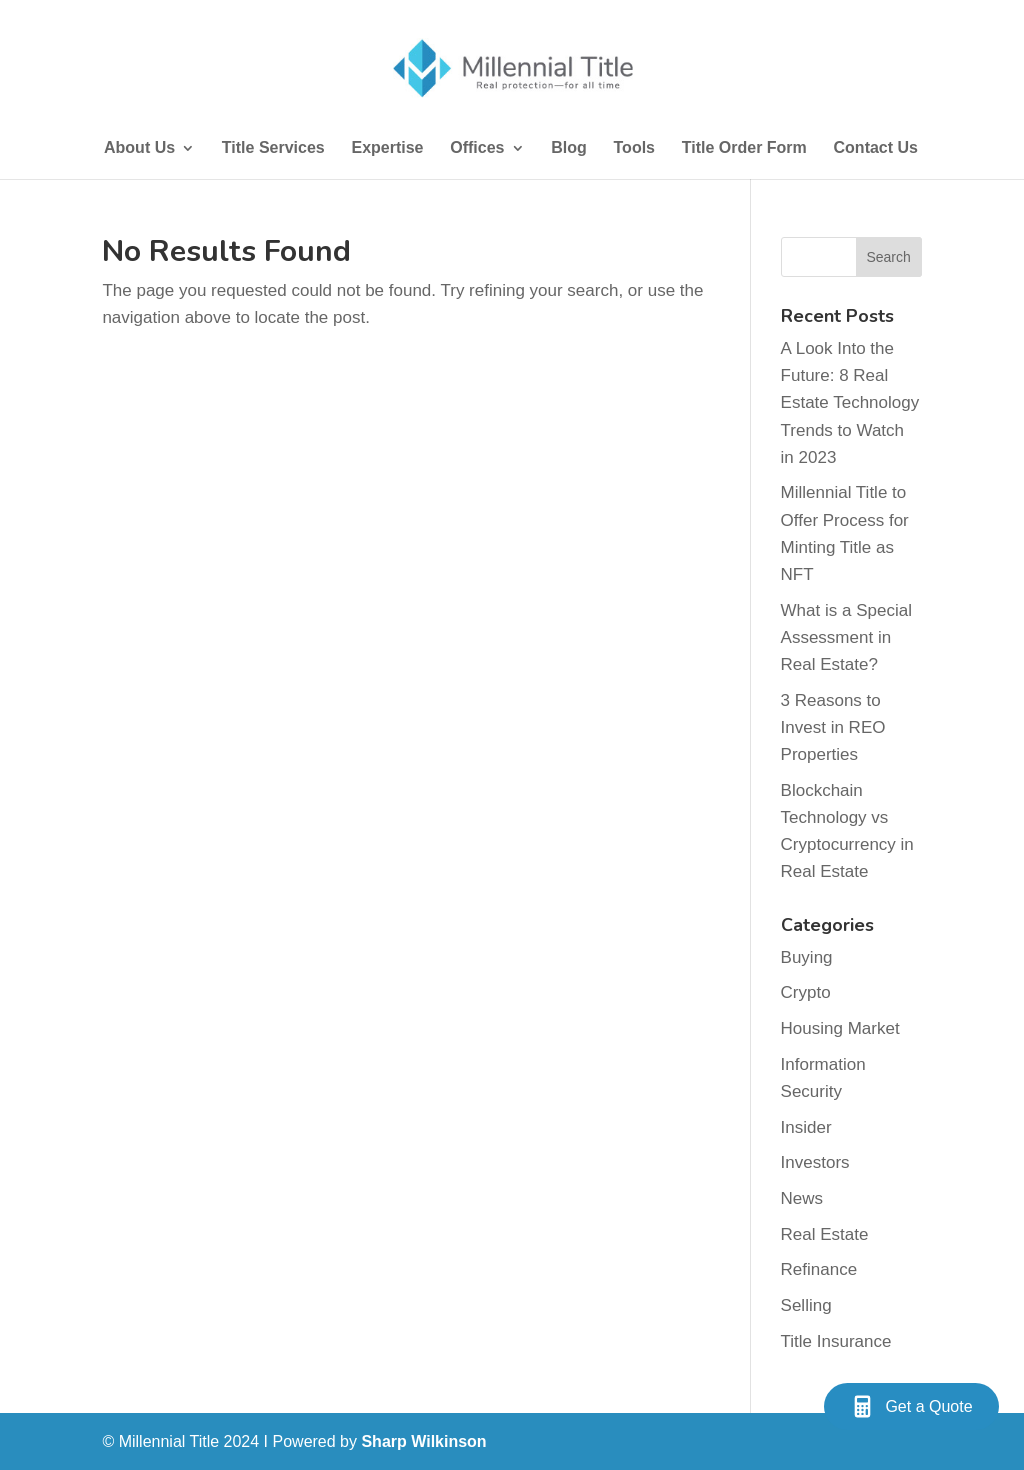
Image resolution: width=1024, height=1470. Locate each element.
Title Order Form (744, 148)
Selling (806, 1305)
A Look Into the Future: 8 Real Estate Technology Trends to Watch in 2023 (850, 403)
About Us (139, 148)
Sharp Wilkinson (423, 1441)
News (802, 1198)
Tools (634, 148)
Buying (807, 957)
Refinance (819, 1269)
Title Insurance (836, 1341)
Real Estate (825, 1234)
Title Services (273, 148)
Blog (569, 148)
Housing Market (840, 1028)
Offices (477, 148)
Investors (815, 1162)
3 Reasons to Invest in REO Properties (833, 727)
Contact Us (876, 148)
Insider (806, 1127)
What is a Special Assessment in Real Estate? (846, 637)
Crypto (806, 992)
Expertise (387, 148)
